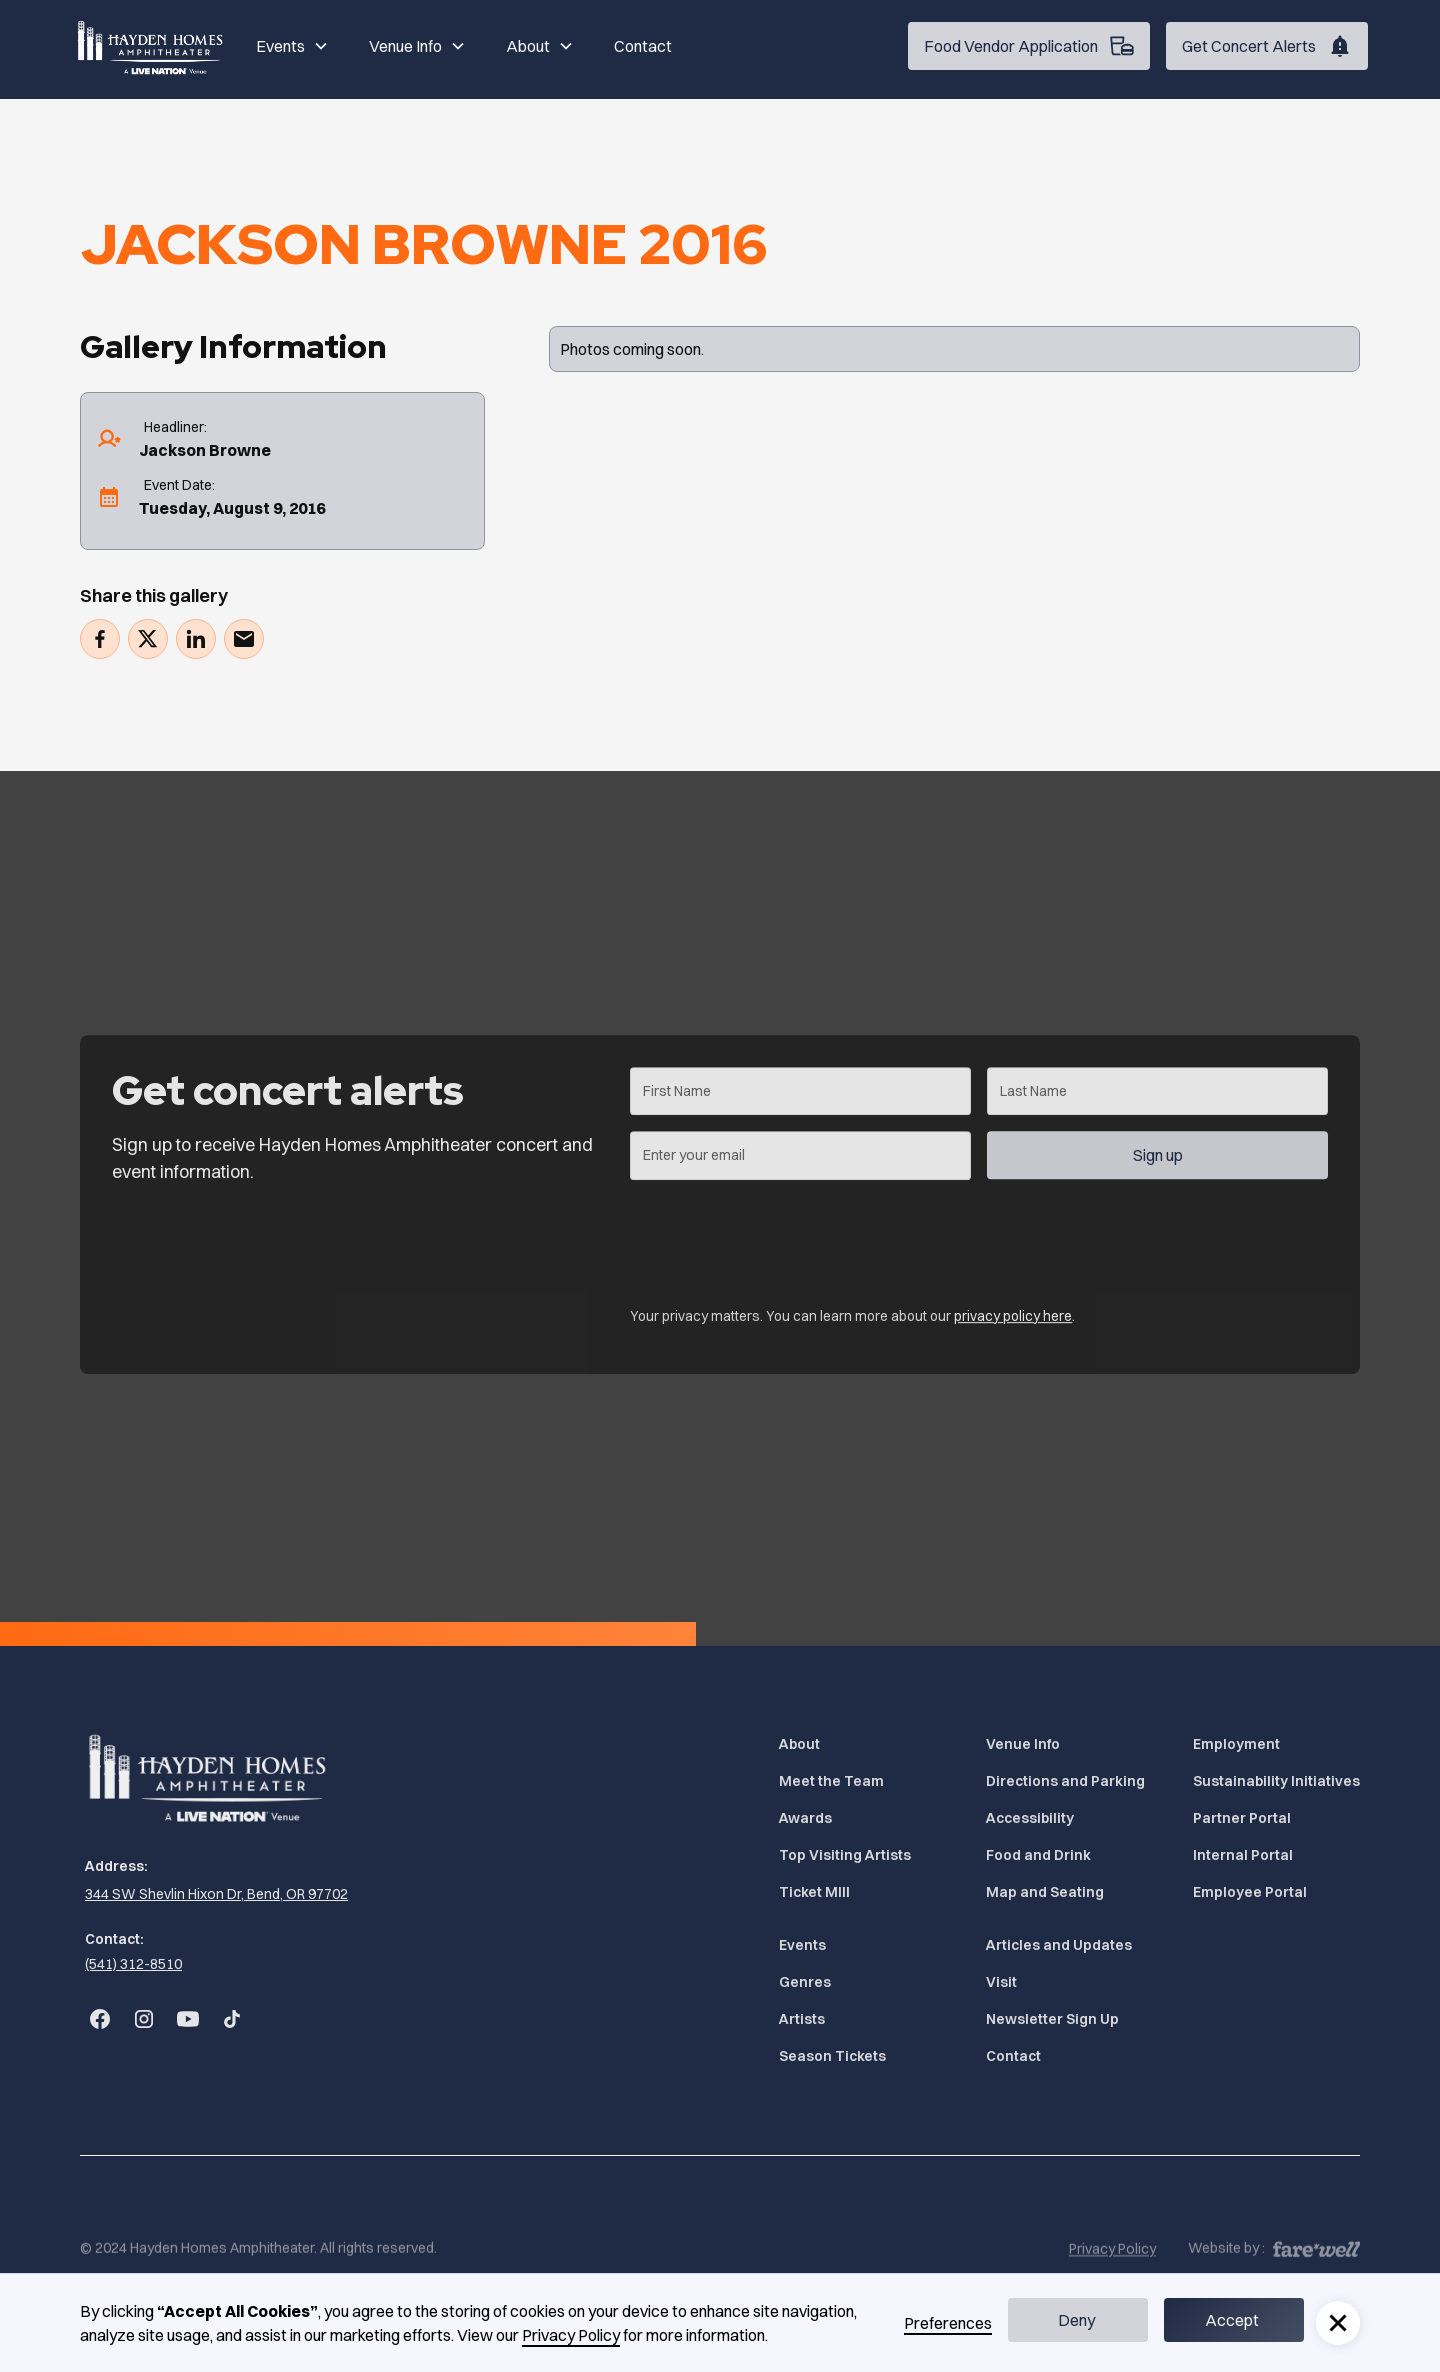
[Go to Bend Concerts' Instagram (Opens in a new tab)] (144, 2019)
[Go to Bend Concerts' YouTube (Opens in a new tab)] (188, 2019)
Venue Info (1023, 1744)
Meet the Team (831, 1781)
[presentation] (782, 1245)
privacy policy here (1013, 1326)
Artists (802, 2019)
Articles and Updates (1059, 1945)
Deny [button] (1076, 2320)
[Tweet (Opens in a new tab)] (148, 639)
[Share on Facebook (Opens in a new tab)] (100, 639)
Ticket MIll (814, 1892)
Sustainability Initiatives (1276, 1781)
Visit (1001, 1982)
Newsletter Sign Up (1052, 2019)
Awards (805, 1818)
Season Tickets (832, 2056)
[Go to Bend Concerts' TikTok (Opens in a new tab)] (232, 2019)
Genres (805, 1982)
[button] (292, 46)
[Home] (152, 46)
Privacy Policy (571, 2335)
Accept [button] (1232, 2320)
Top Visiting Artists (845, 1855)
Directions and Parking (1065, 1781)
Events (802, 1945)
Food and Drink (1038, 1855)
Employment (1236, 1744)
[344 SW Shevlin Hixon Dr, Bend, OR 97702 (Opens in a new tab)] (214, 1894)
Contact (643, 46)
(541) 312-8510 (133, 1964)
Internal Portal (1243, 1855)
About (799, 1744)
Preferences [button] (948, 2323)
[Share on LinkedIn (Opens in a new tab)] (196, 639)
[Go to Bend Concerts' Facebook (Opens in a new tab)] (100, 2019)
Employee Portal (1250, 1892)
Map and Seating (1045, 1892)
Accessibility (1030, 1818)
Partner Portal (1242, 1818)
